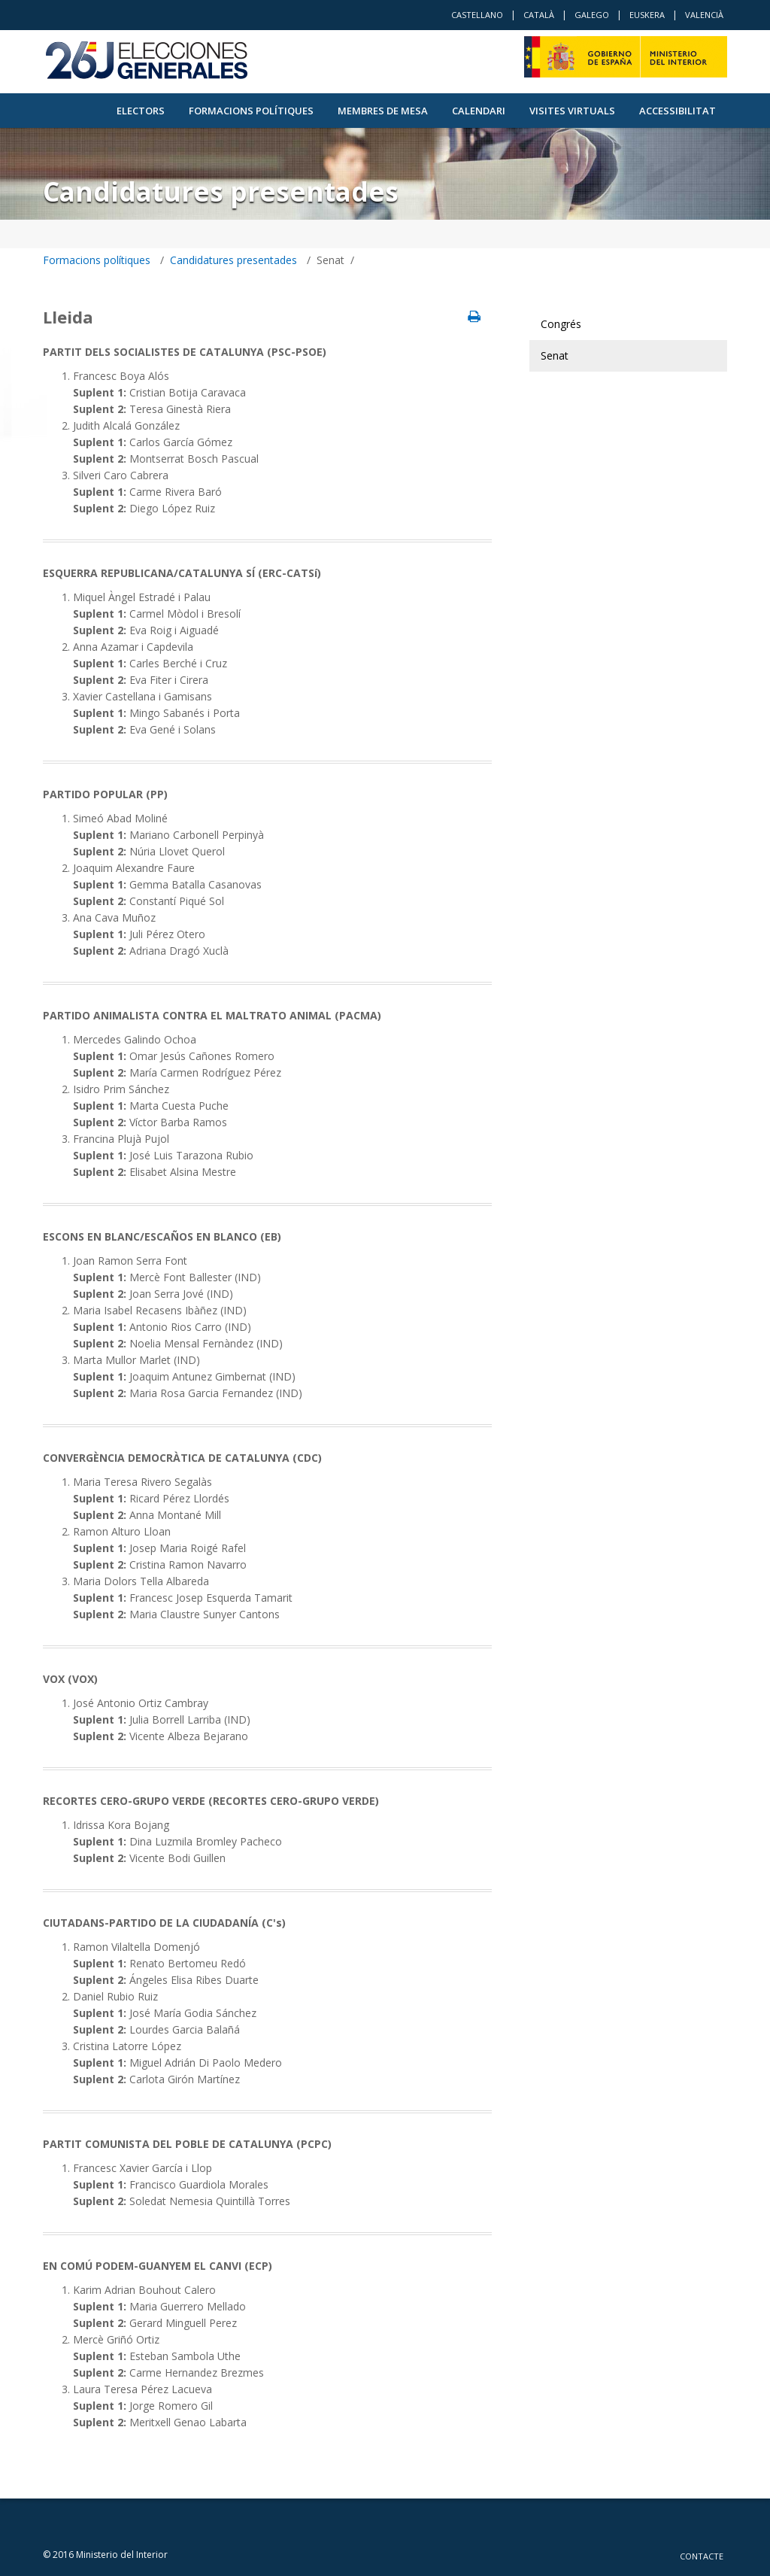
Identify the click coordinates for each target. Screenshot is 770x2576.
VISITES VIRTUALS (572, 110)
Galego (591, 14)
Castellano (477, 14)
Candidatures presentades (233, 260)
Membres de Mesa (383, 110)
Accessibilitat (677, 110)
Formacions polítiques (251, 110)
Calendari (478, 110)
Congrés (561, 324)
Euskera (647, 14)
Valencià (704, 14)
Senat (554, 355)
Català (538, 14)
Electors (141, 110)
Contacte (701, 2556)
